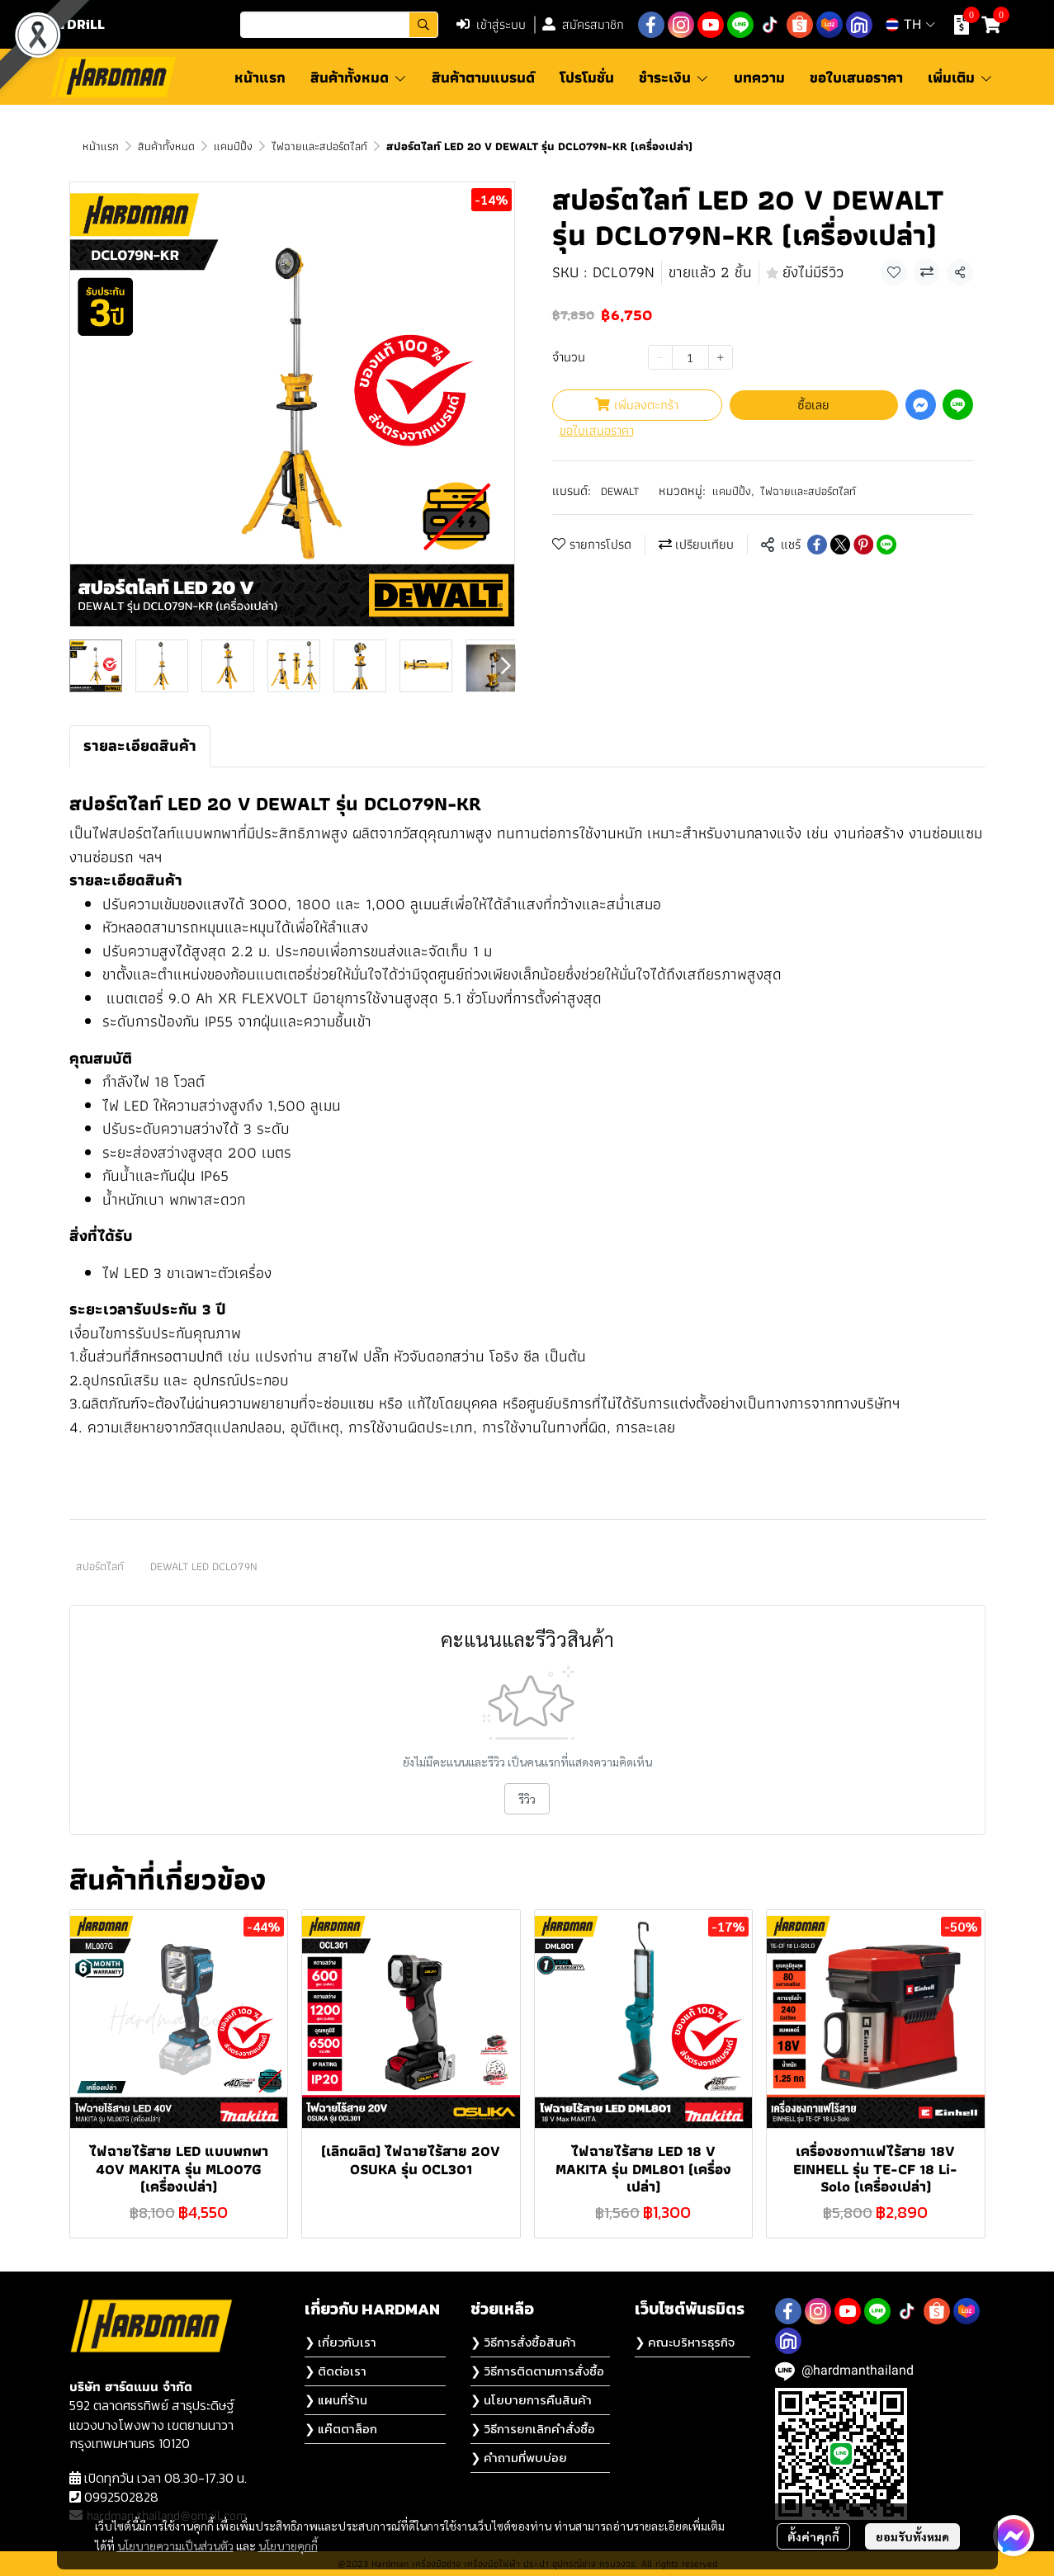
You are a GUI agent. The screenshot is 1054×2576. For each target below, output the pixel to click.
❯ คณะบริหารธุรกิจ (685, 2342)
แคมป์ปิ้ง (233, 146)
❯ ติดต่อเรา (335, 2370)
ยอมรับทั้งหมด (912, 2536)
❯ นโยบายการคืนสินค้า (531, 2399)
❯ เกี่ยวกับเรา (340, 2342)
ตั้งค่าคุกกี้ (813, 2536)
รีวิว (527, 1798)
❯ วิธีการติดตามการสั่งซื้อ (537, 2370)
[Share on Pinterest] (863, 544)
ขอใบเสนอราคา (597, 431)
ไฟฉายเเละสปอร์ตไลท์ (319, 146)
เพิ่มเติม (960, 77)
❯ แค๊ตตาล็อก (341, 2428)
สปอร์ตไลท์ (100, 1566)
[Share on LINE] (886, 544)
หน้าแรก (101, 146)
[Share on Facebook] (817, 544)
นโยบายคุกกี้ (288, 2545)
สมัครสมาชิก (583, 24)
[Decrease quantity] (660, 357)
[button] (339, 24)
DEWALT (620, 491)
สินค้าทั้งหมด (166, 146)
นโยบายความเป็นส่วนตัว (175, 2545)
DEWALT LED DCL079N (204, 1566)
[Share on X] (840, 544)
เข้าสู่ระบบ (491, 24)
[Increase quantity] (720, 357)
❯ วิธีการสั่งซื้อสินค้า (523, 2342)
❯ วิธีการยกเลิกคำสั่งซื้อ (532, 2428)
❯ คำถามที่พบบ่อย (518, 2457)
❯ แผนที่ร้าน (336, 2399)
